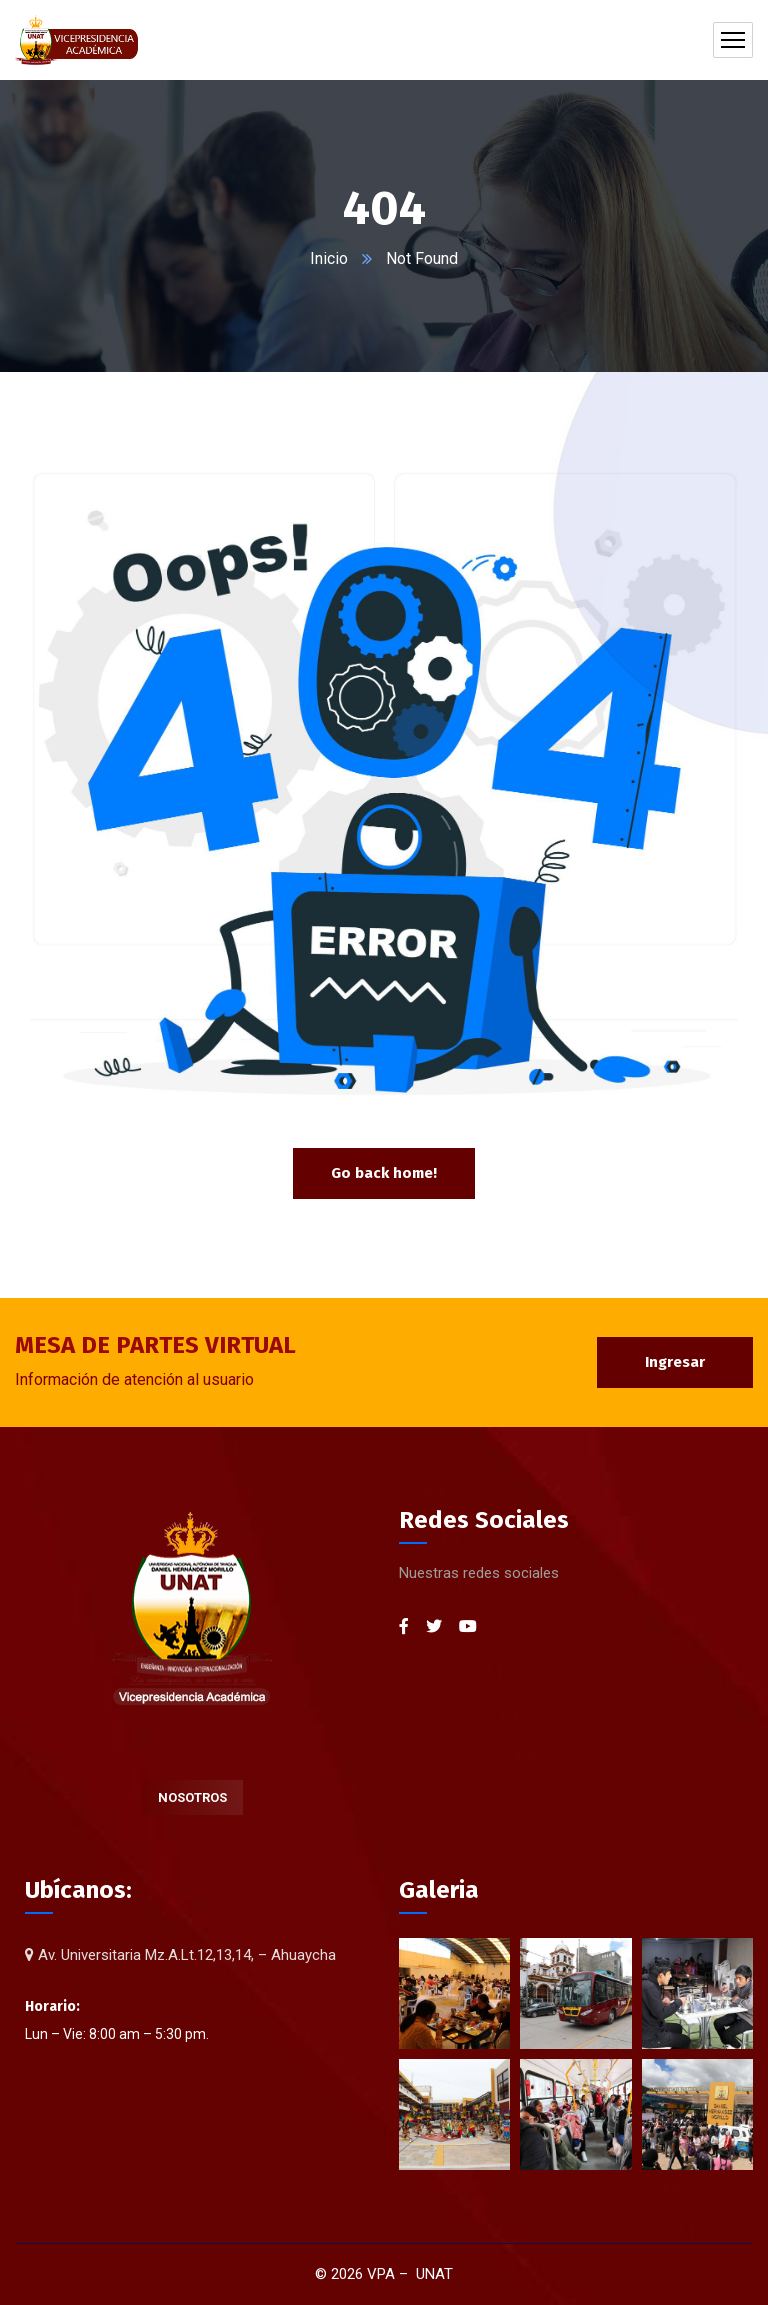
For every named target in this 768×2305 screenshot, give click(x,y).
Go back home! (384, 1173)
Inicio (329, 258)
